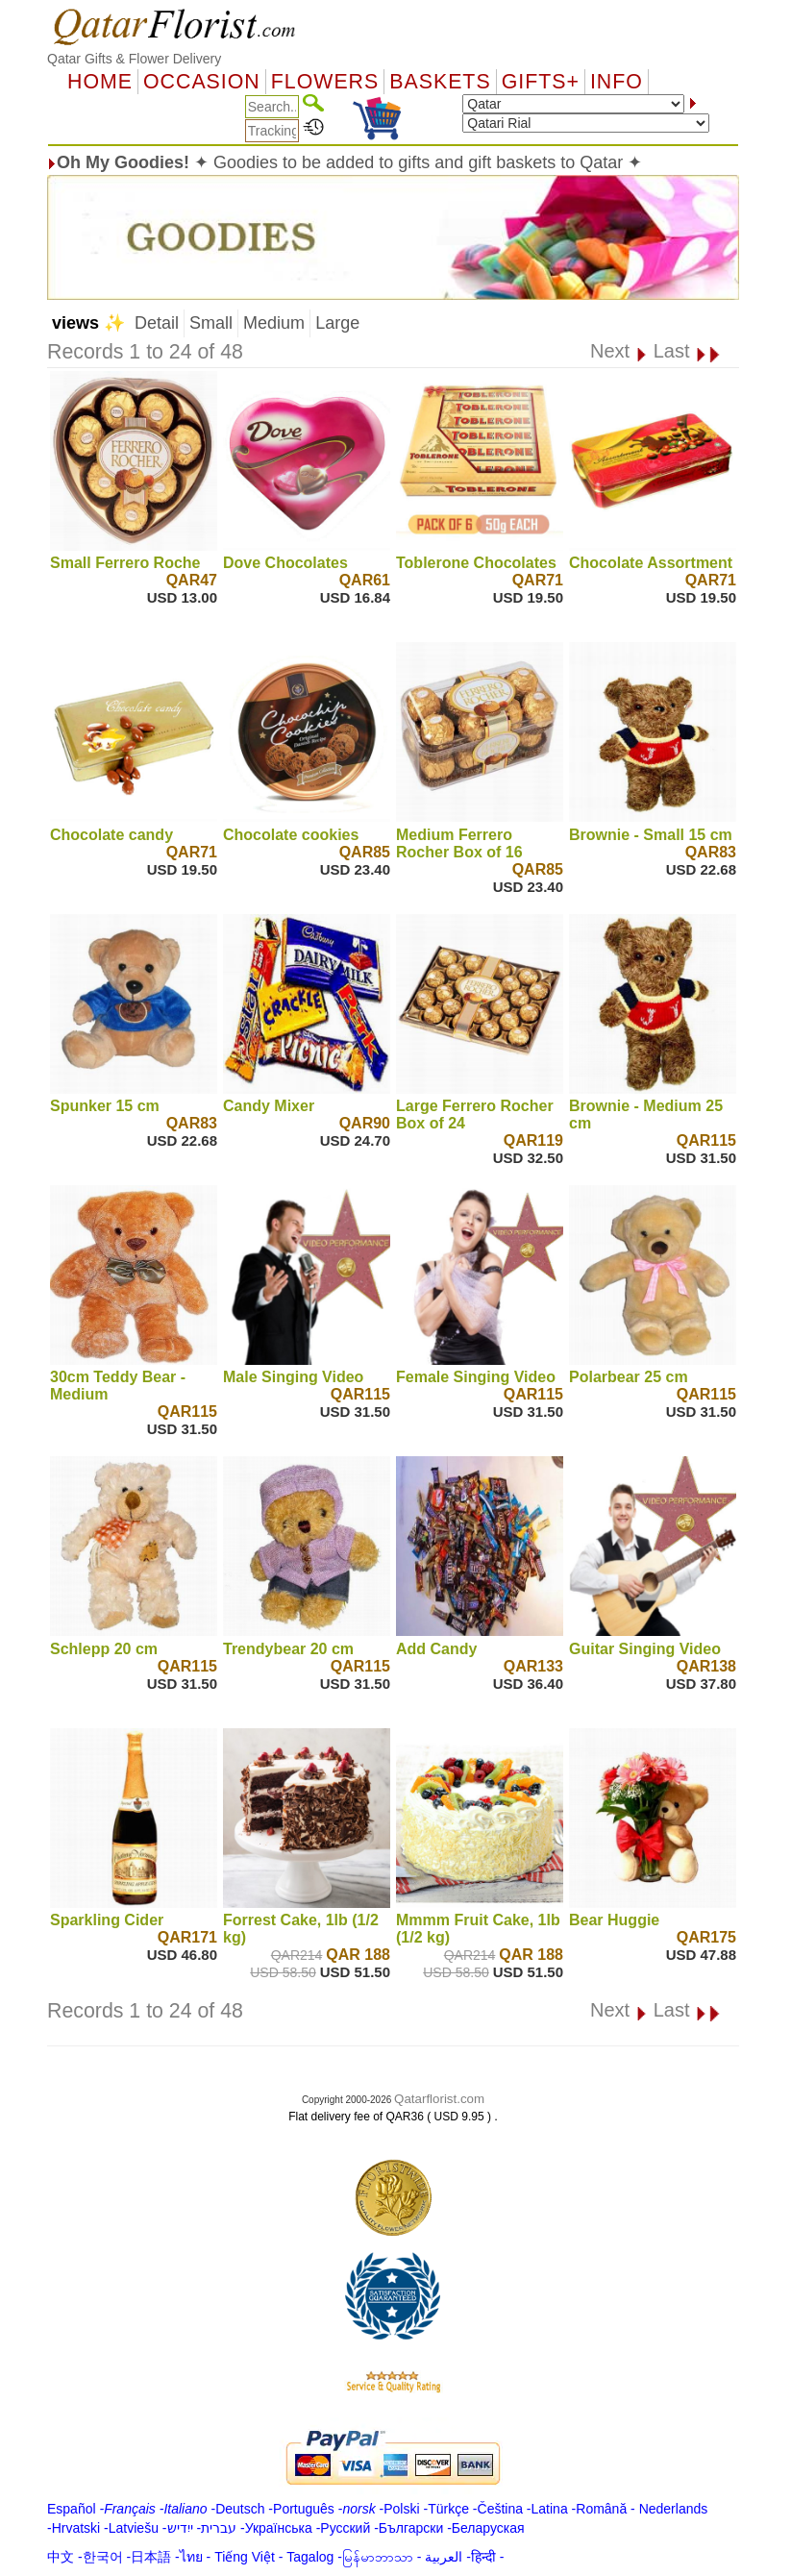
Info (616, 81)
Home (100, 81)
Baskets (439, 81)
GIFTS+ (541, 81)
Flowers (325, 81)
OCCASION (201, 81)
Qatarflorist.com (439, 2099)
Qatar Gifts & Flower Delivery (134, 58)
